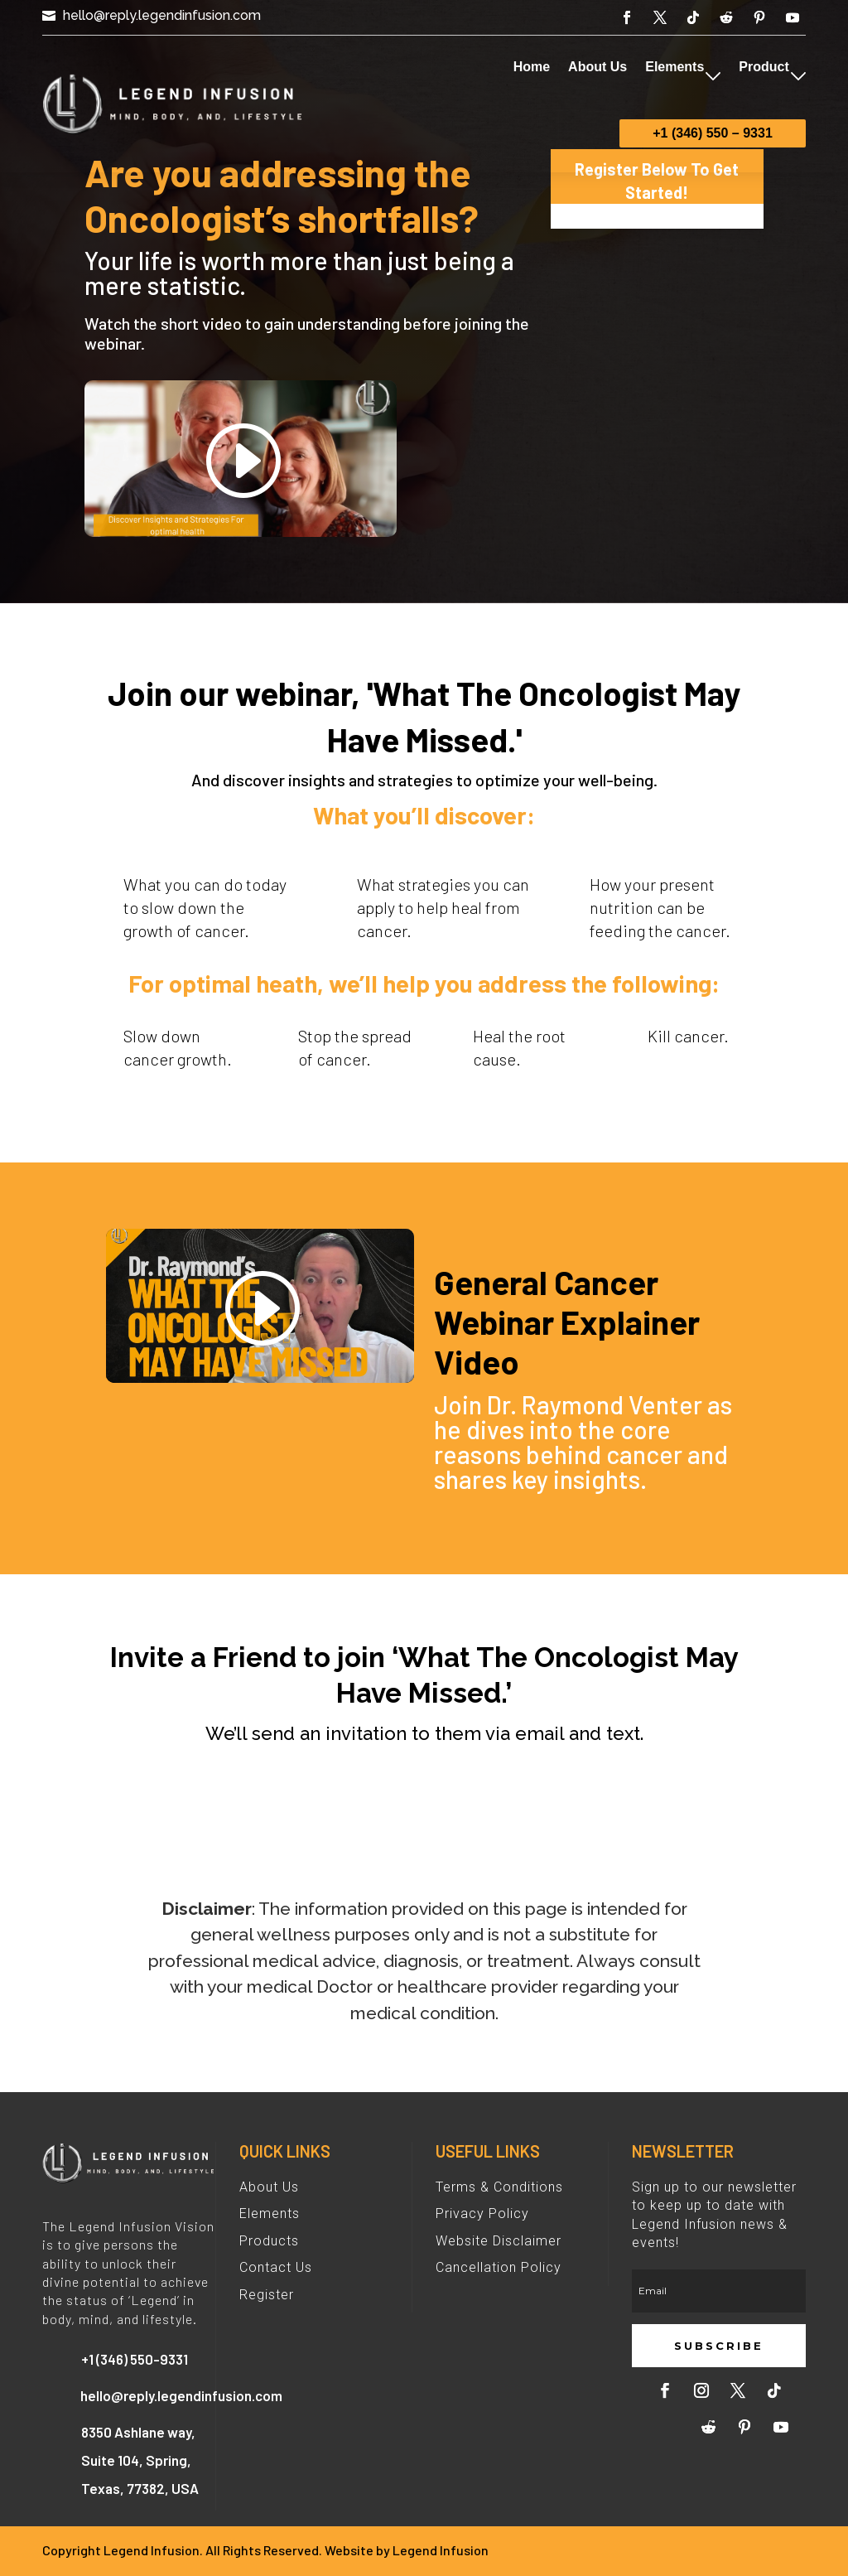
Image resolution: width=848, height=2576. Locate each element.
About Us (597, 67)
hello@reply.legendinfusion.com (162, 15)
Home (531, 67)
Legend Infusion (441, 2550)
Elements (674, 67)
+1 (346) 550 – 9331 (713, 133)
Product (763, 67)
